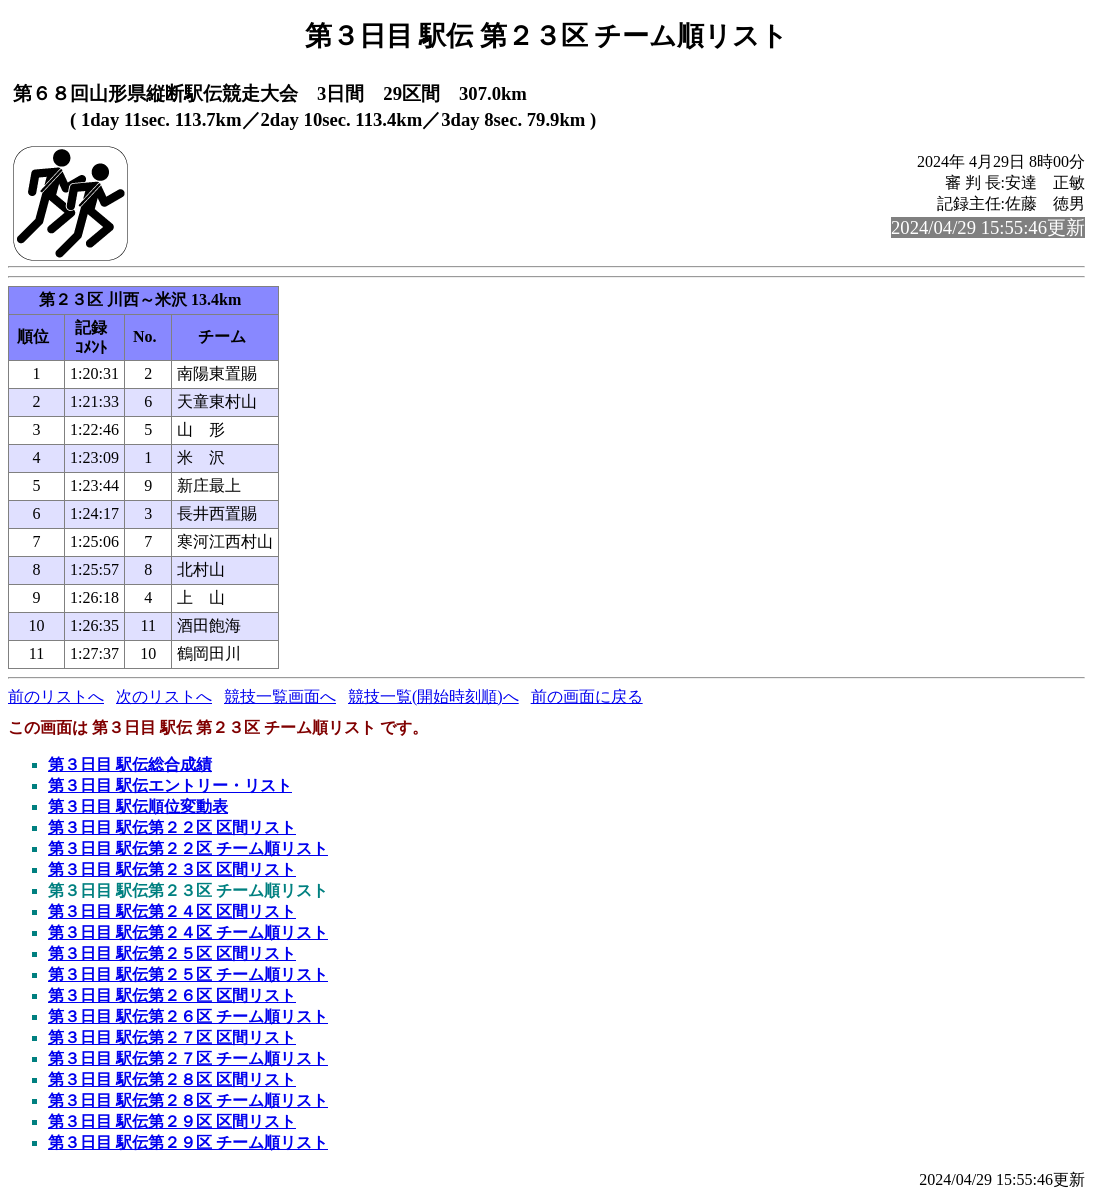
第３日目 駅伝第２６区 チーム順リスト (188, 1016)
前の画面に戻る (587, 696)
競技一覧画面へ (280, 696)
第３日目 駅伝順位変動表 (138, 806)
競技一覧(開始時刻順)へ (433, 696)
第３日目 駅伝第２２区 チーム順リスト (188, 848)
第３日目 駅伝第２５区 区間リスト (172, 953)
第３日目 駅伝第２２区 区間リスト (172, 827)
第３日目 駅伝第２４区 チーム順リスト (188, 932)
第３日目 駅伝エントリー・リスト (170, 785)
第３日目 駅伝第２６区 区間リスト (172, 995)
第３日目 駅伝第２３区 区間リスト (172, 869)
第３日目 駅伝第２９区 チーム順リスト (188, 1142)
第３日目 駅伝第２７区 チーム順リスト (188, 1058)
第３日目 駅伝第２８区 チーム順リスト (188, 1100)
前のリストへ (56, 696)
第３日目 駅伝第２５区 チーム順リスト (188, 974)
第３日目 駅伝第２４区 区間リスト (172, 911)
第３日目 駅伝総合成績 (130, 764)
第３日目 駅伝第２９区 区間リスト (172, 1121)
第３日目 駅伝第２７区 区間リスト (172, 1037)
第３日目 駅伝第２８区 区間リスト (172, 1079)
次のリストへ (164, 696)
